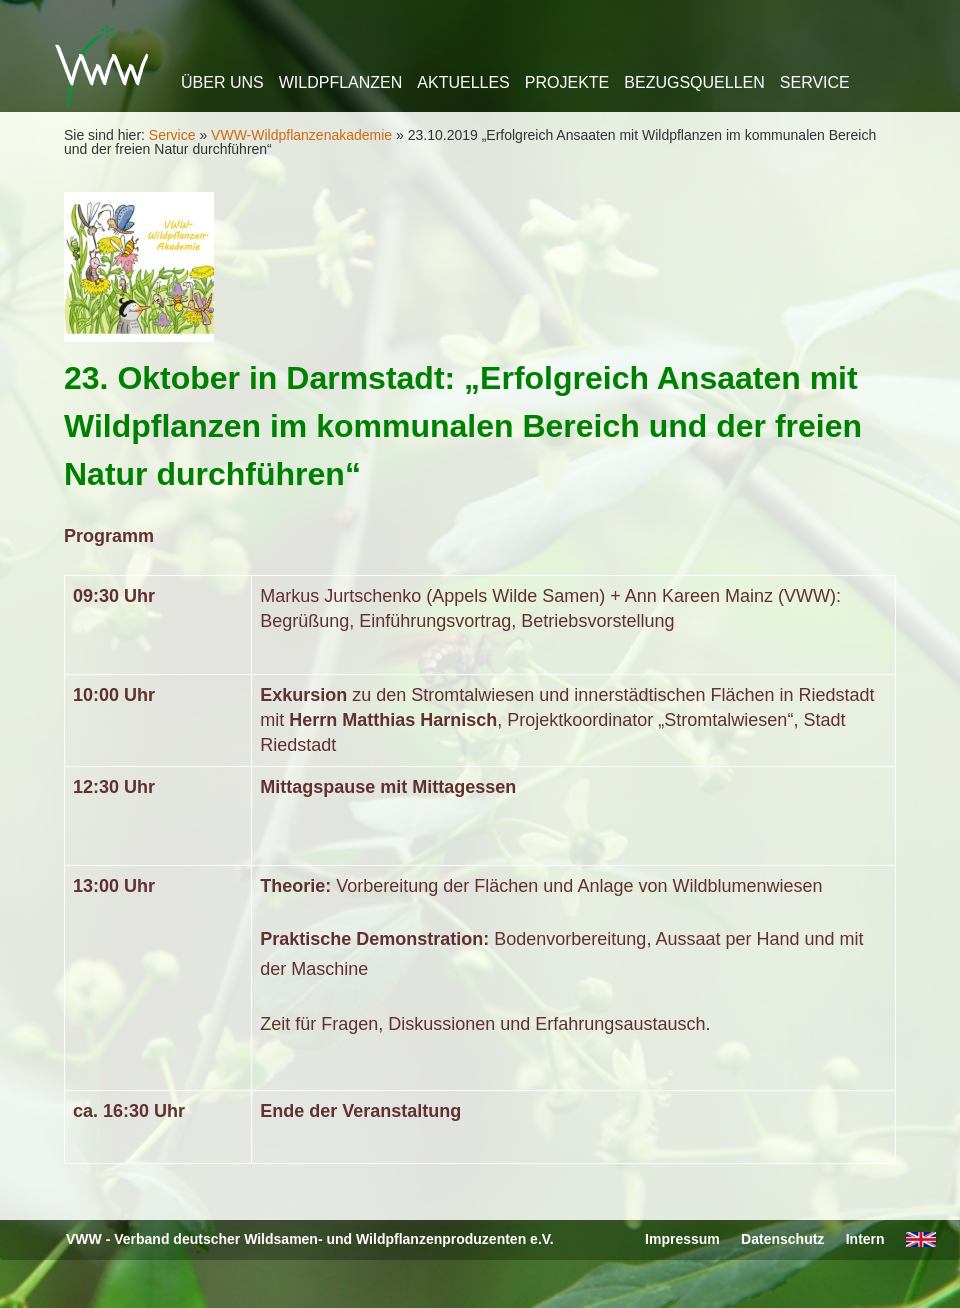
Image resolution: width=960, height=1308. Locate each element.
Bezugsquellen (694, 82)
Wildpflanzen (341, 82)
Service (815, 82)
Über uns (222, 82)
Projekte (567, 82)
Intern (865, 1239)
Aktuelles (463, 82)
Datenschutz (782, 1239)
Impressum (682, 1239)
